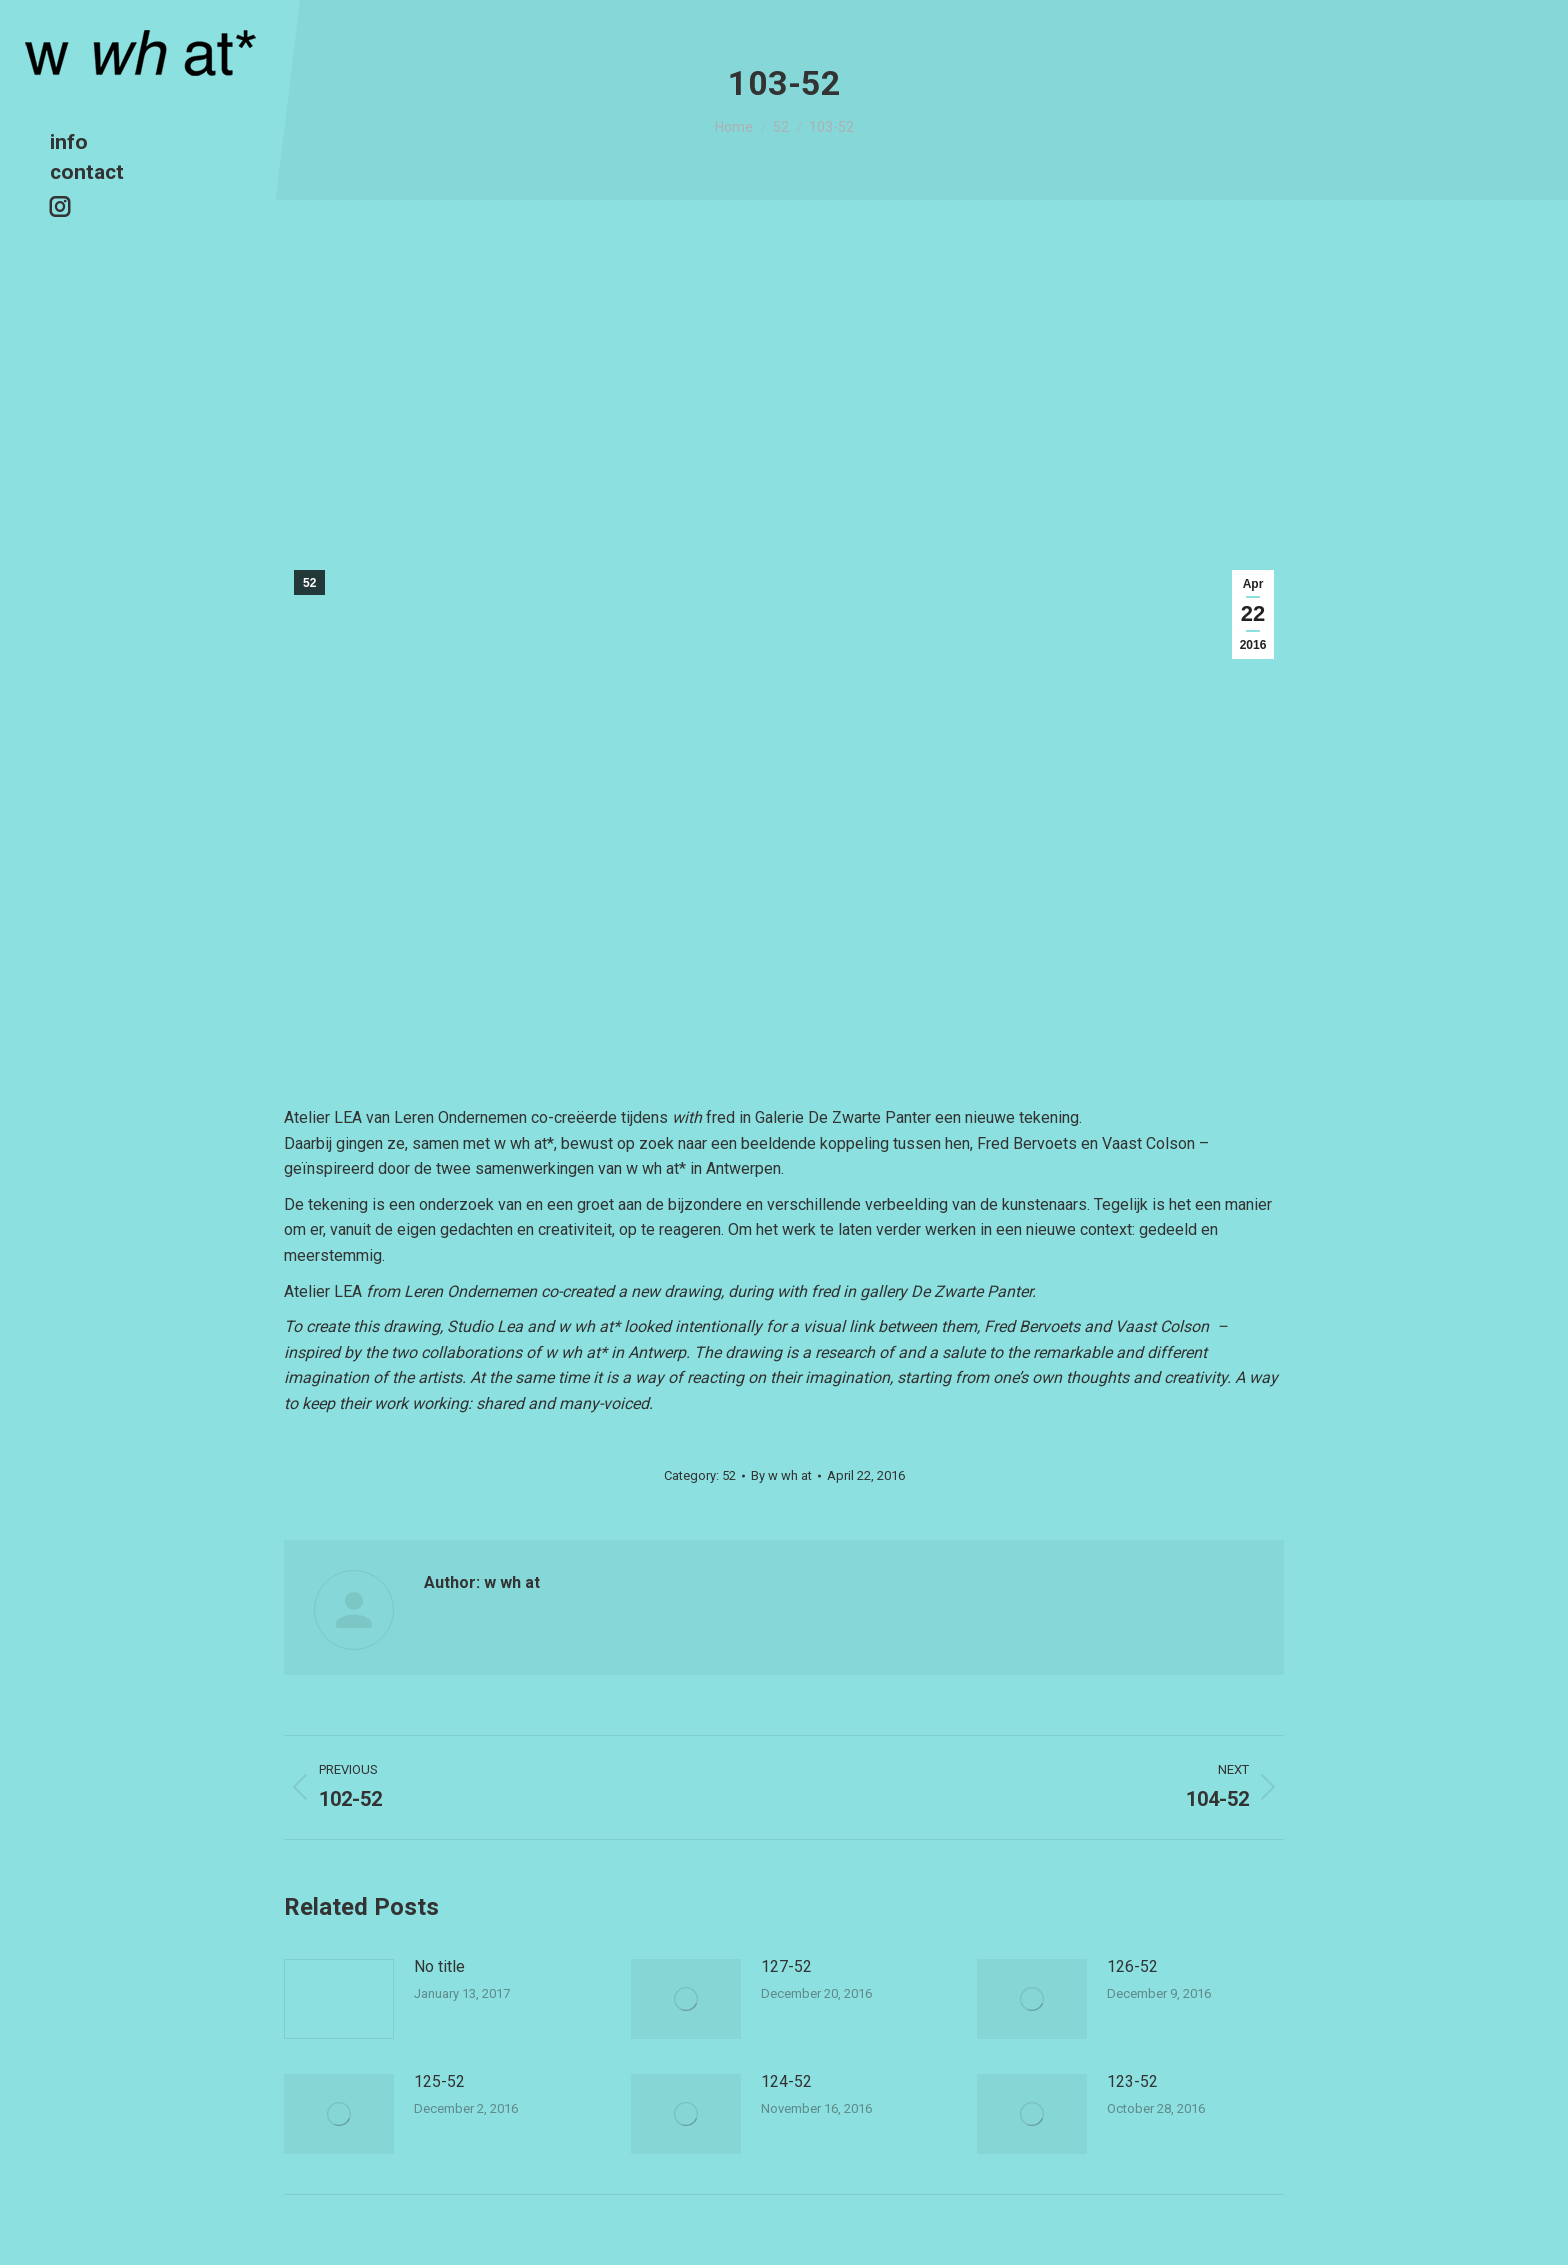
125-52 (439, 2081)
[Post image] (339, 1999)
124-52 (786, 2081)
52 (309, 583)
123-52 (1132, 2081)
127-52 (786, 1966)
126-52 (1132, 1966)
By (781, 1475)
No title (439, 1966)
